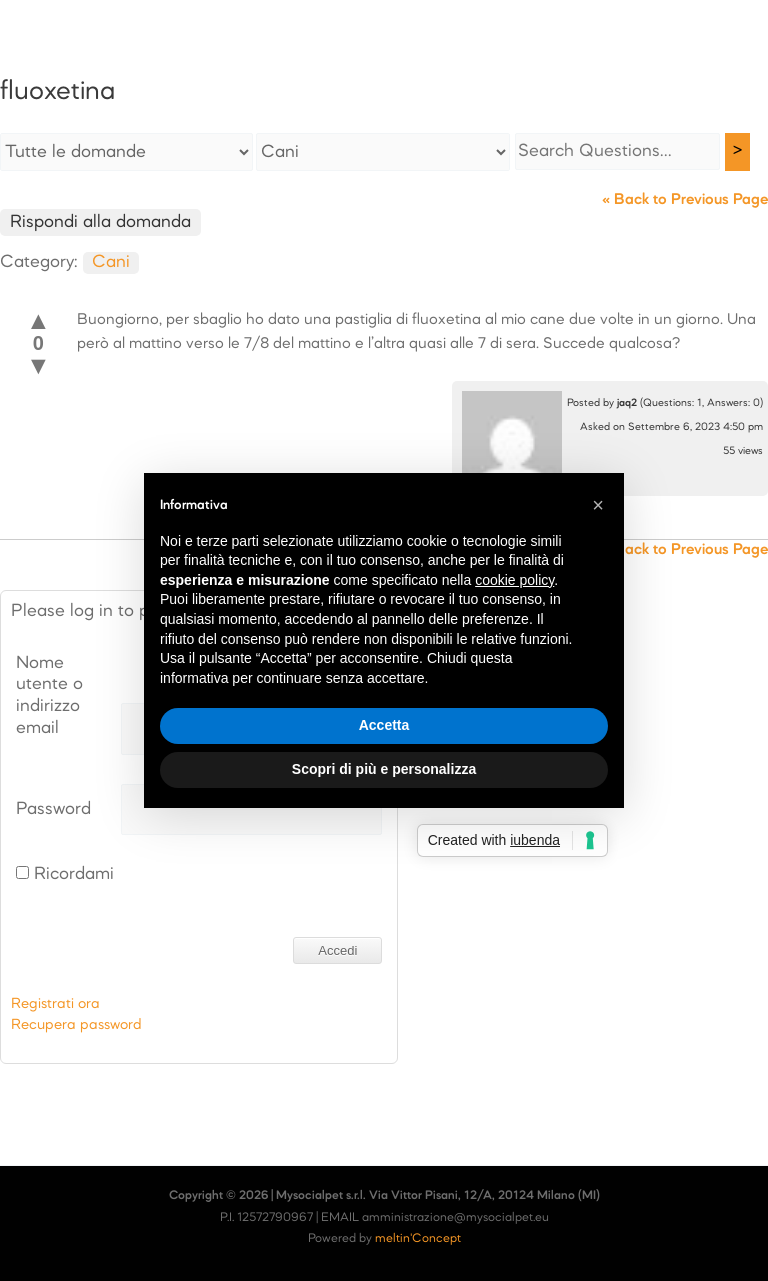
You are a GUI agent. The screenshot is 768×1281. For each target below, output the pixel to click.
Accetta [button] (384, 725)
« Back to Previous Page (685, 200)
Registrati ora (55, 1004)
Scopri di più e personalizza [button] (384, 769)
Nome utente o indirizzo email (49, 696)
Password (53, 809)
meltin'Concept (418, 1239)
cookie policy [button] (514, 580)
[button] (598, 505)
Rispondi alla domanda (100, 222)
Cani (111, 262)
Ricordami (65, 874)
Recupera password (76, 1025)
